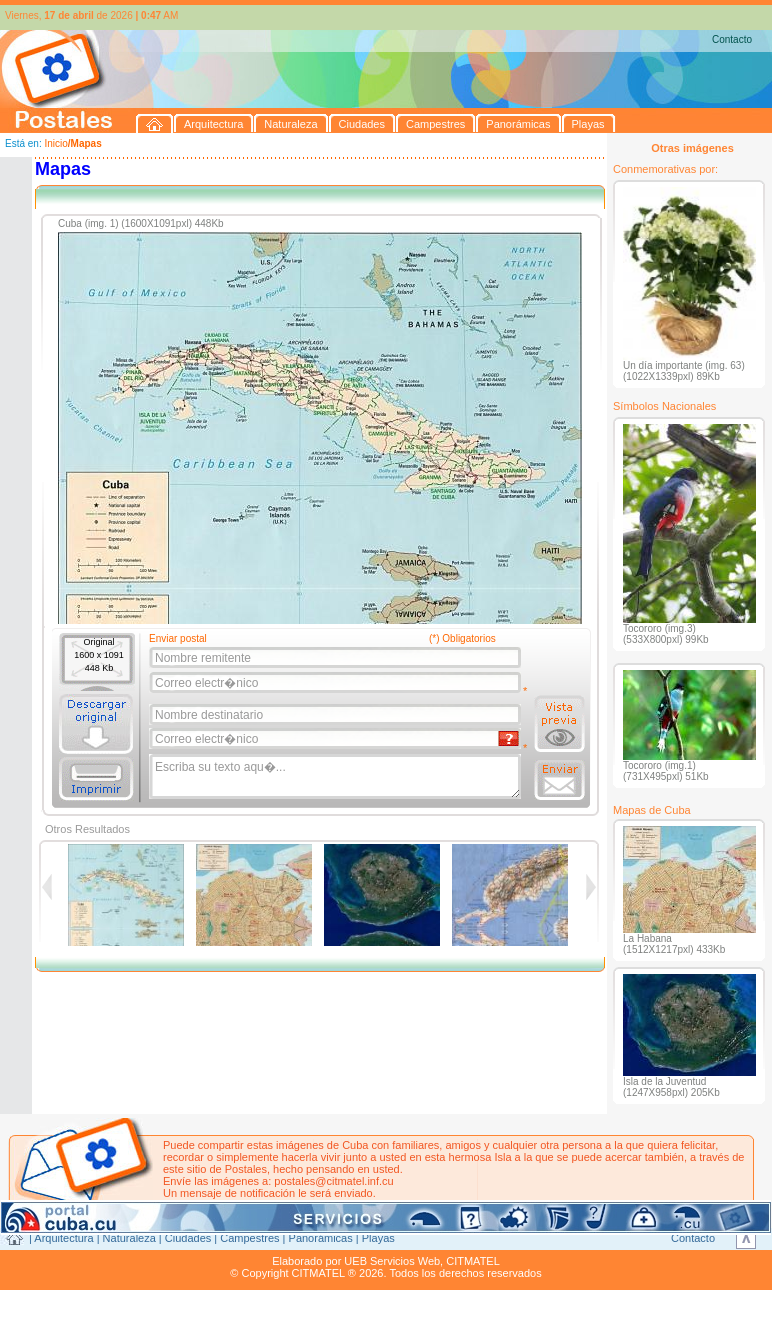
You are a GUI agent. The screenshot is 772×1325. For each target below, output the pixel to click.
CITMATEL (473, 1261)
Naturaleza (129, 1238)
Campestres (249, 1238)
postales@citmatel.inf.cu (333, 1181)
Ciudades (188, 1238)
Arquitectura (63, 1238)
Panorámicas (321, 1238)
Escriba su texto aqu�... (336, 777)
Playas (378, 1238)
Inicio (55, 143)
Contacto (732, 39)
